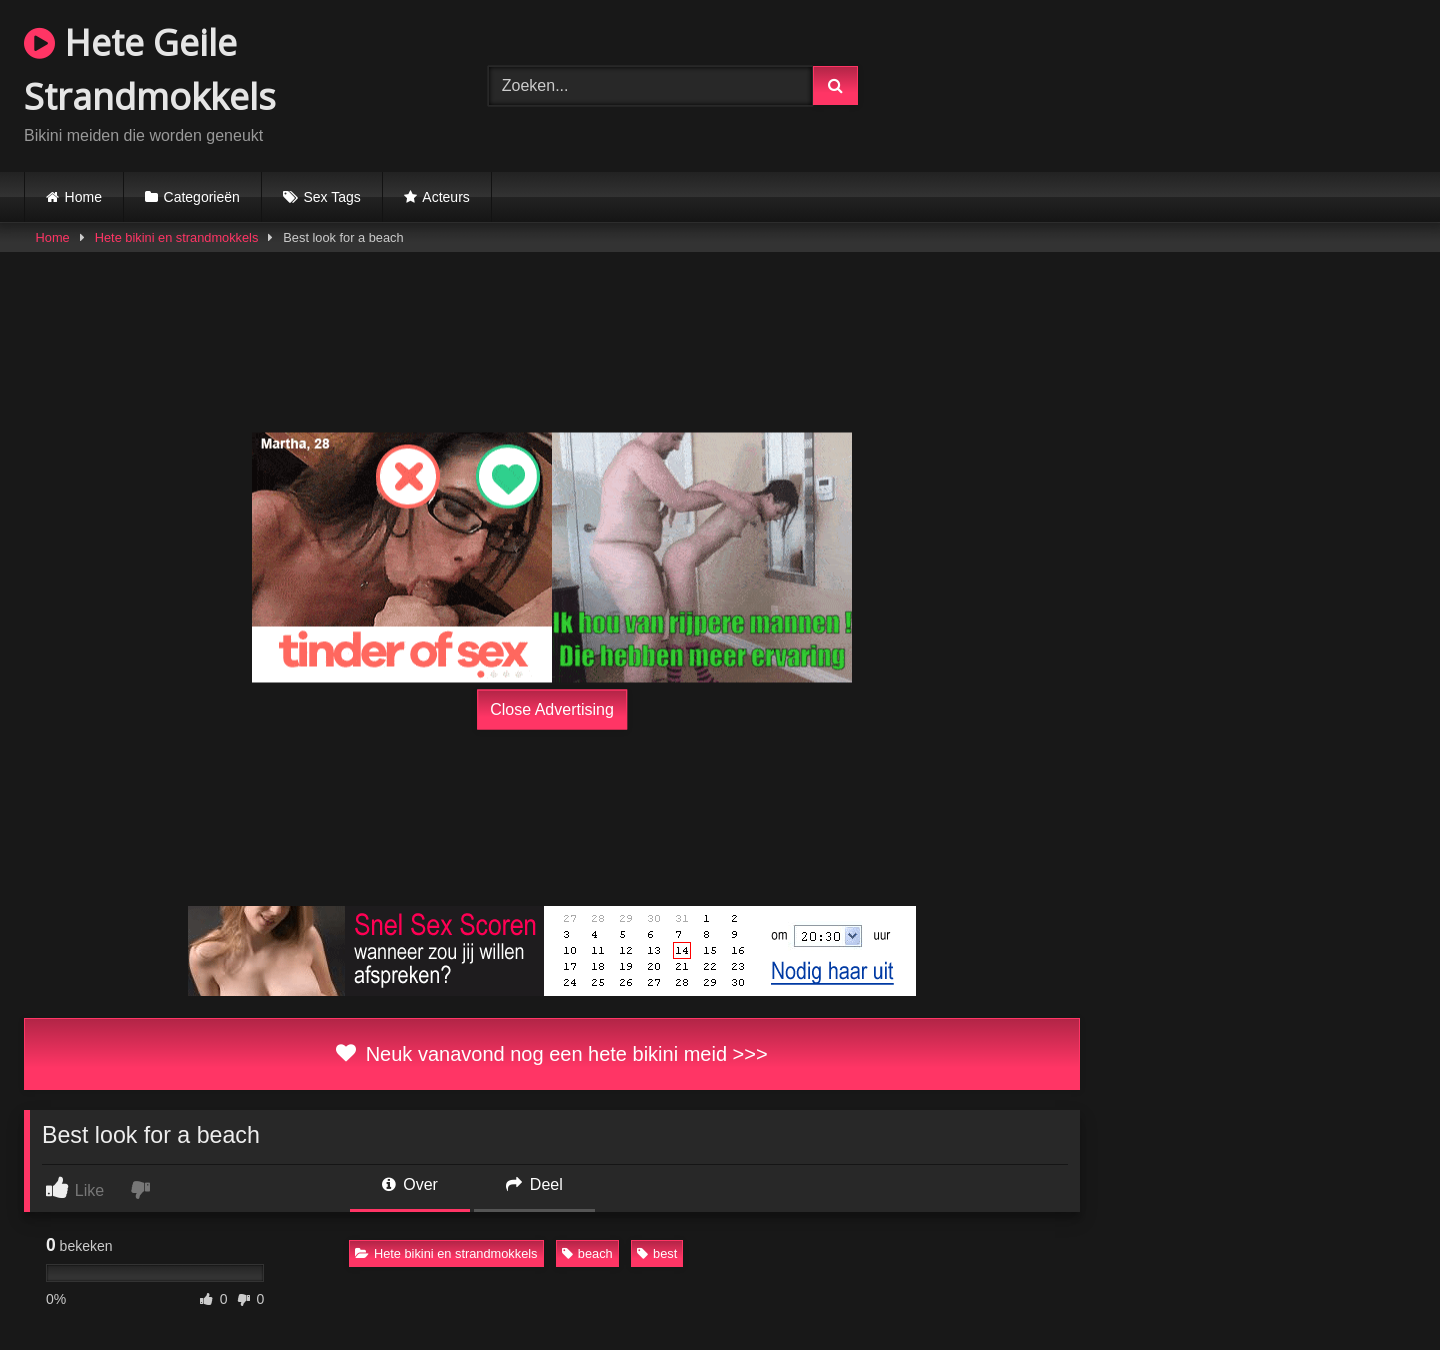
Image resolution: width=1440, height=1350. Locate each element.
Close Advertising (552, 709)
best (657, 1253)
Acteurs (445, 197)
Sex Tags (331, 197)
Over (410, 1184)
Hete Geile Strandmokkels (150, 69)
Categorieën (202, 197)
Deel (534, 1184)
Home (83, 197)
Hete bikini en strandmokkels (177, 237)
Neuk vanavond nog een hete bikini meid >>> (551, 1054)
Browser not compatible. (1184, 83)
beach (587, 1253)
